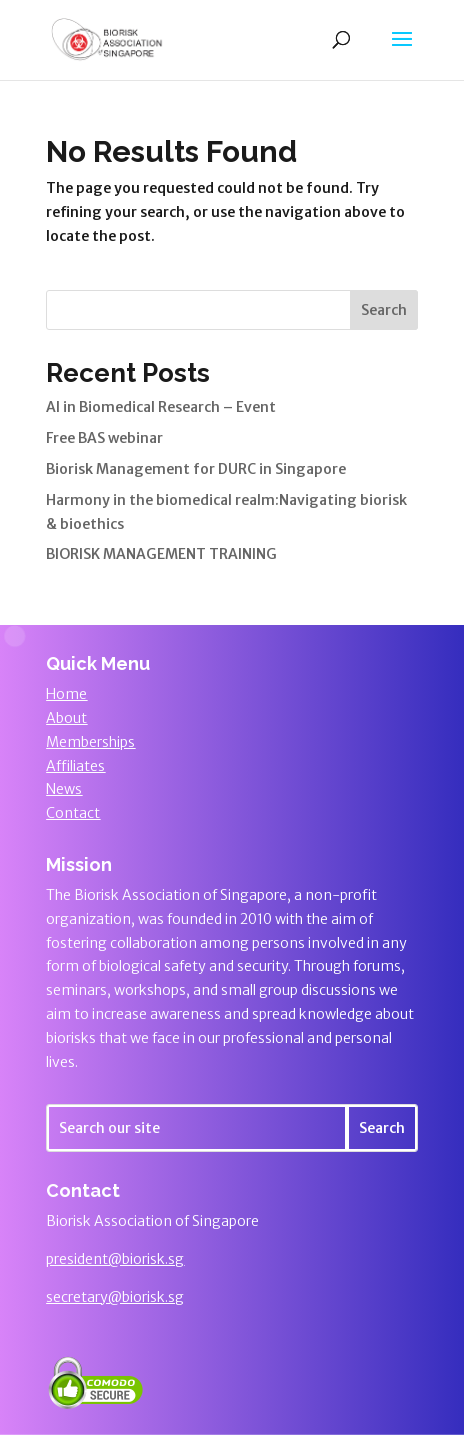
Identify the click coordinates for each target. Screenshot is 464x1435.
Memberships (90, 742)
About (66, 718)
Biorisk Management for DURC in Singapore (196, 469)
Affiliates (75, 766)
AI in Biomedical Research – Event (161, 407)
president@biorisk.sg (115, 1259)
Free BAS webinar (104, 438)
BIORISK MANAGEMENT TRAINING (161, 554)
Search (384, 310)
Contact (73, 813)
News (64, 789)
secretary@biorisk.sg (115, 1297)
